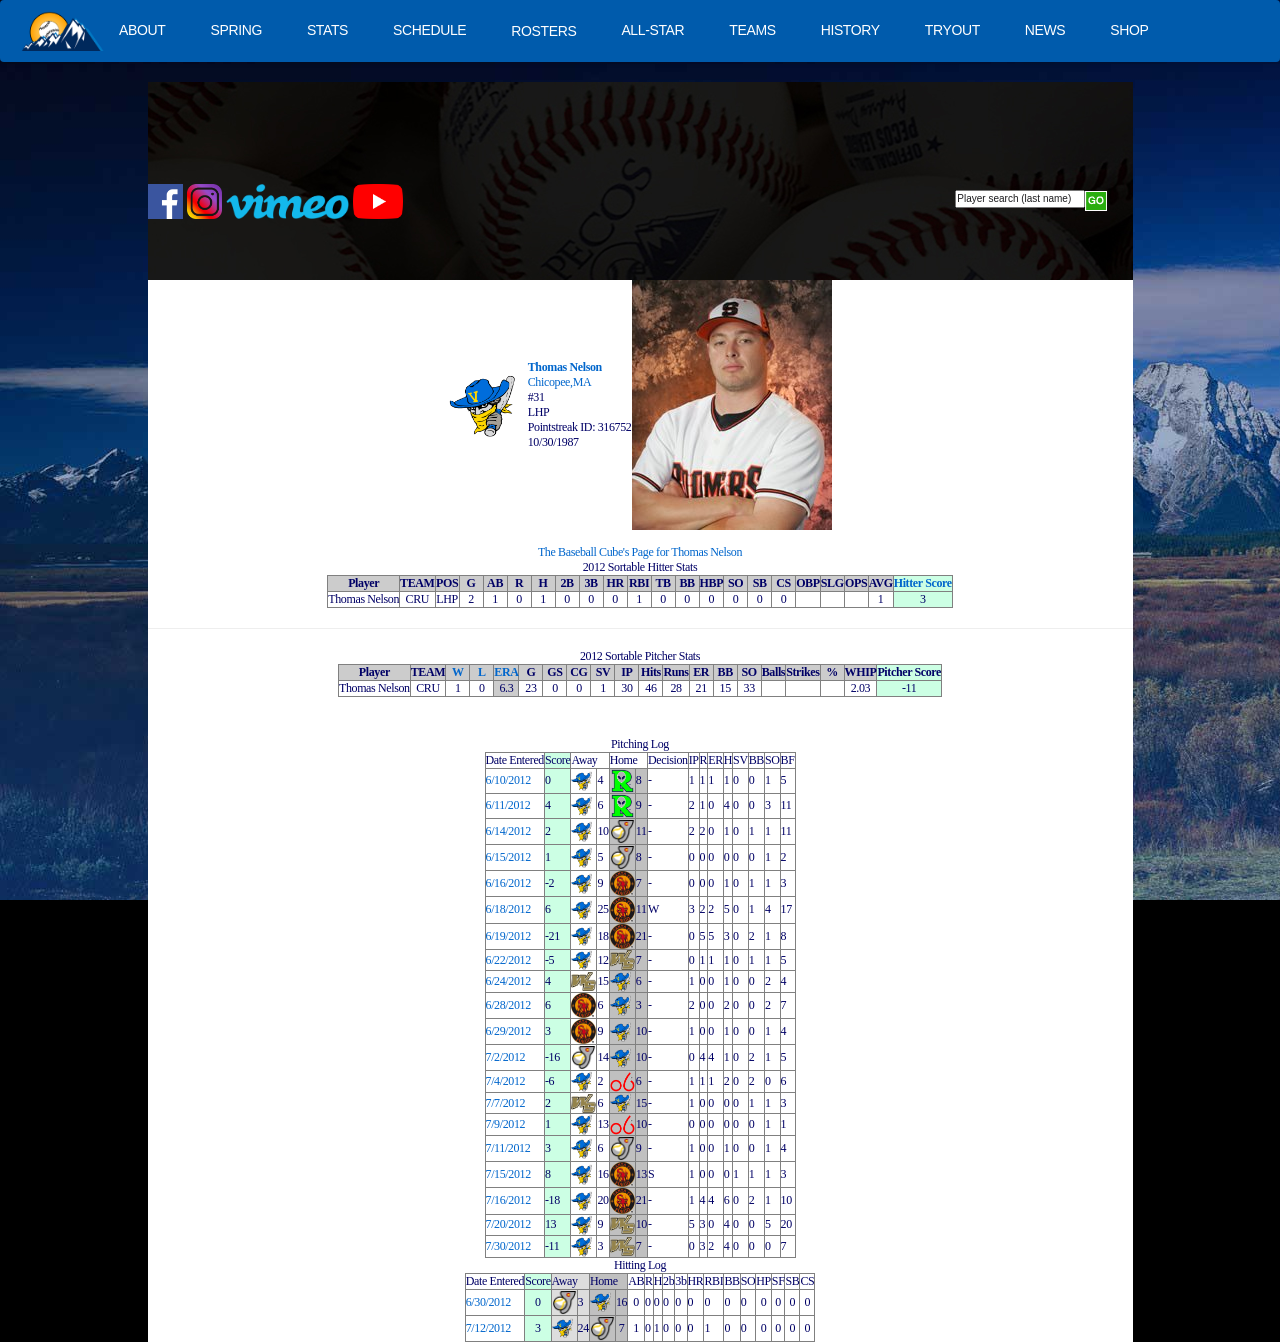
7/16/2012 (508, 1200)
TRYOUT (952, 30)
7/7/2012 (506, 1103)
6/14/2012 (508, 831)
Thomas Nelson (565, 367)
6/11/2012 (508, 805)
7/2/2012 (506, 1057)
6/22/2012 (508, 960)
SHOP (1129, 30)
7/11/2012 (508, 1148)
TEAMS (752, 30)
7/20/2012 (508, 1224)
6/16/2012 (508, 883)
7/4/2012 (506, 1081)
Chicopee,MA (560, 382)
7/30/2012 (508, 1246)
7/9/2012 (506, 1124)
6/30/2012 (488, 1302)
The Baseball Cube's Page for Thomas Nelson (640, 552)
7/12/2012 (488, 1328)
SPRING (235, 30)
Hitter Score (923, 583)
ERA (506, 672)
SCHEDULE (429, 30)
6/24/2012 (508, 981)
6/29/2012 (508, 1031)
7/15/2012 (508, 1174)
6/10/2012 (508, 780)
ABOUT (142, 30)
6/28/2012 (508, 1005)
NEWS (1045, 30)
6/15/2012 (508, 857)
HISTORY (850, 30)
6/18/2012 (508, 909)
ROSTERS (543, 31)
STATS (327, 30)
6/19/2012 (508, 936)
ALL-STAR (652, 30)
